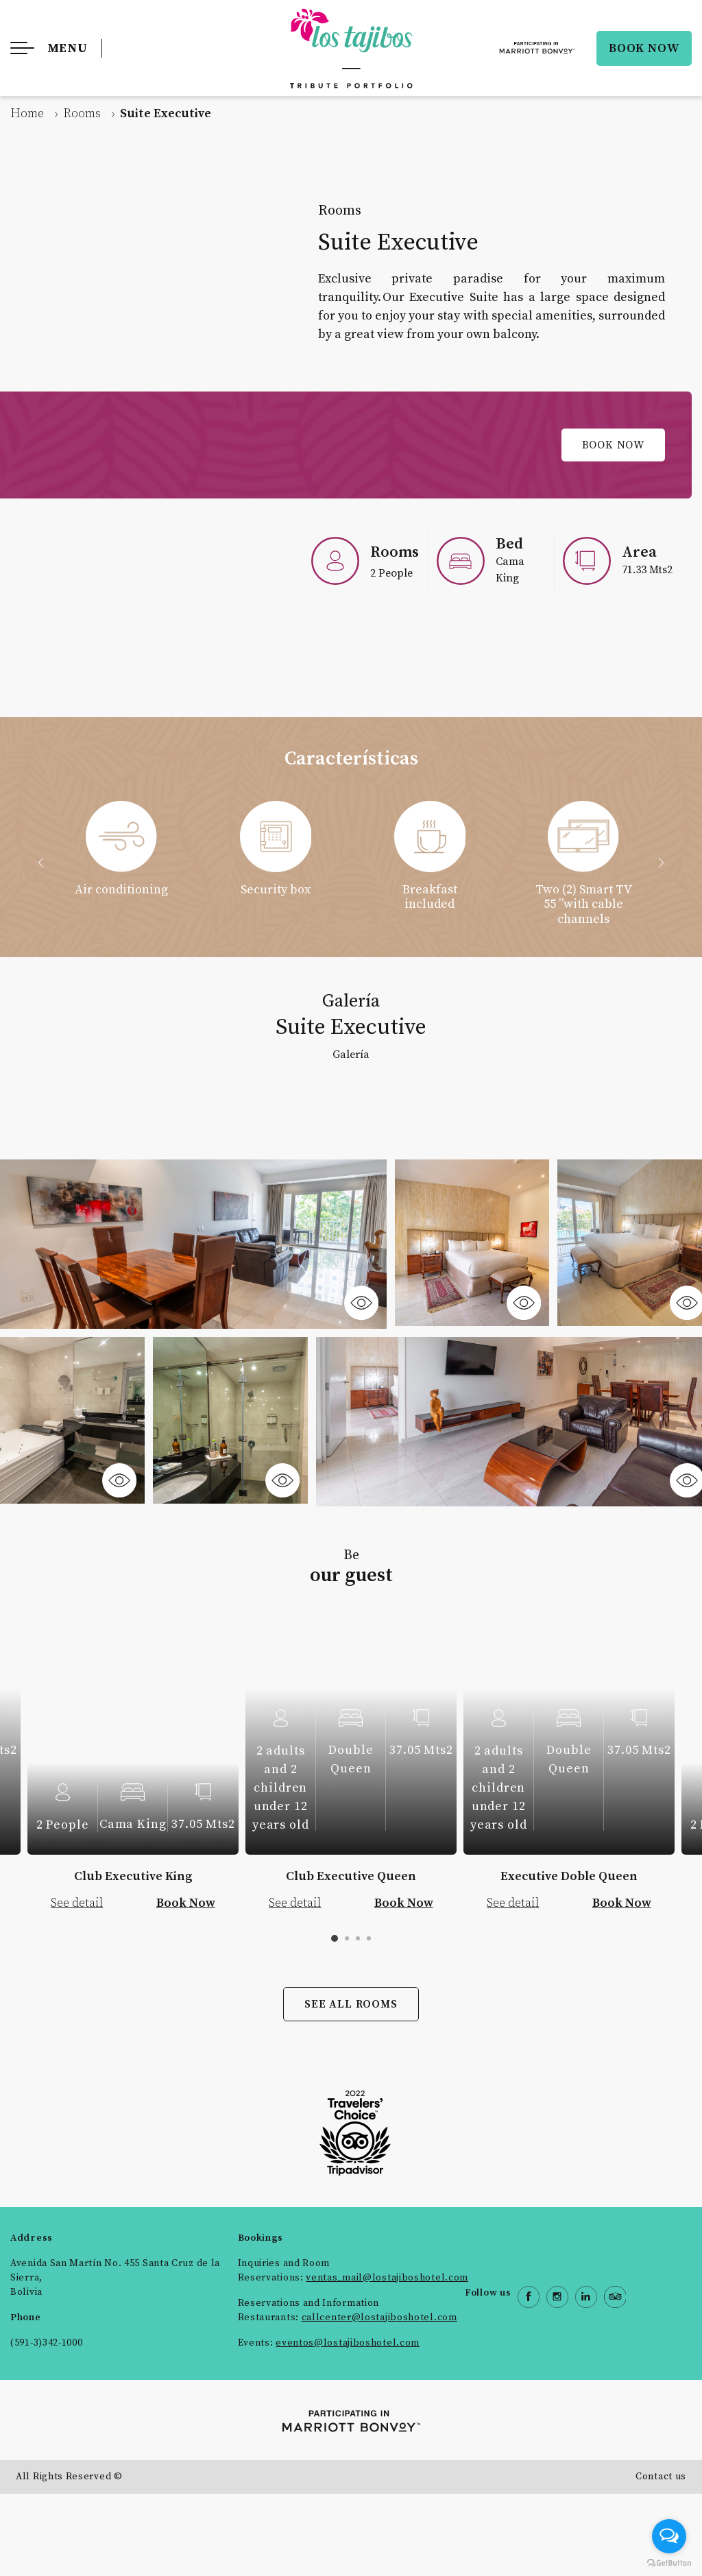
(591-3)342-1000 (46, 2343)
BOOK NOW (644, 48)
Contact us (661, 2476)
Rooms (82, 113)
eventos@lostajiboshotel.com (348, 2343)
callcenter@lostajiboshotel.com (379, 2317)
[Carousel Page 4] (369, 1938)
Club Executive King (133, 1876)
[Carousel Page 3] (358, 1938)
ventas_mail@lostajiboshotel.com (387, 2278)
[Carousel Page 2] (347, 1938)
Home (27, 113)
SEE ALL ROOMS (350, 2004)
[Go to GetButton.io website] (669, 2562)
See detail (77, 1903)
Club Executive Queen (351, 1876)
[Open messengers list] (669, 2536)
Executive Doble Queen (569, 1876)
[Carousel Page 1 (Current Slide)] (334, 1938)
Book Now (613, 445)
